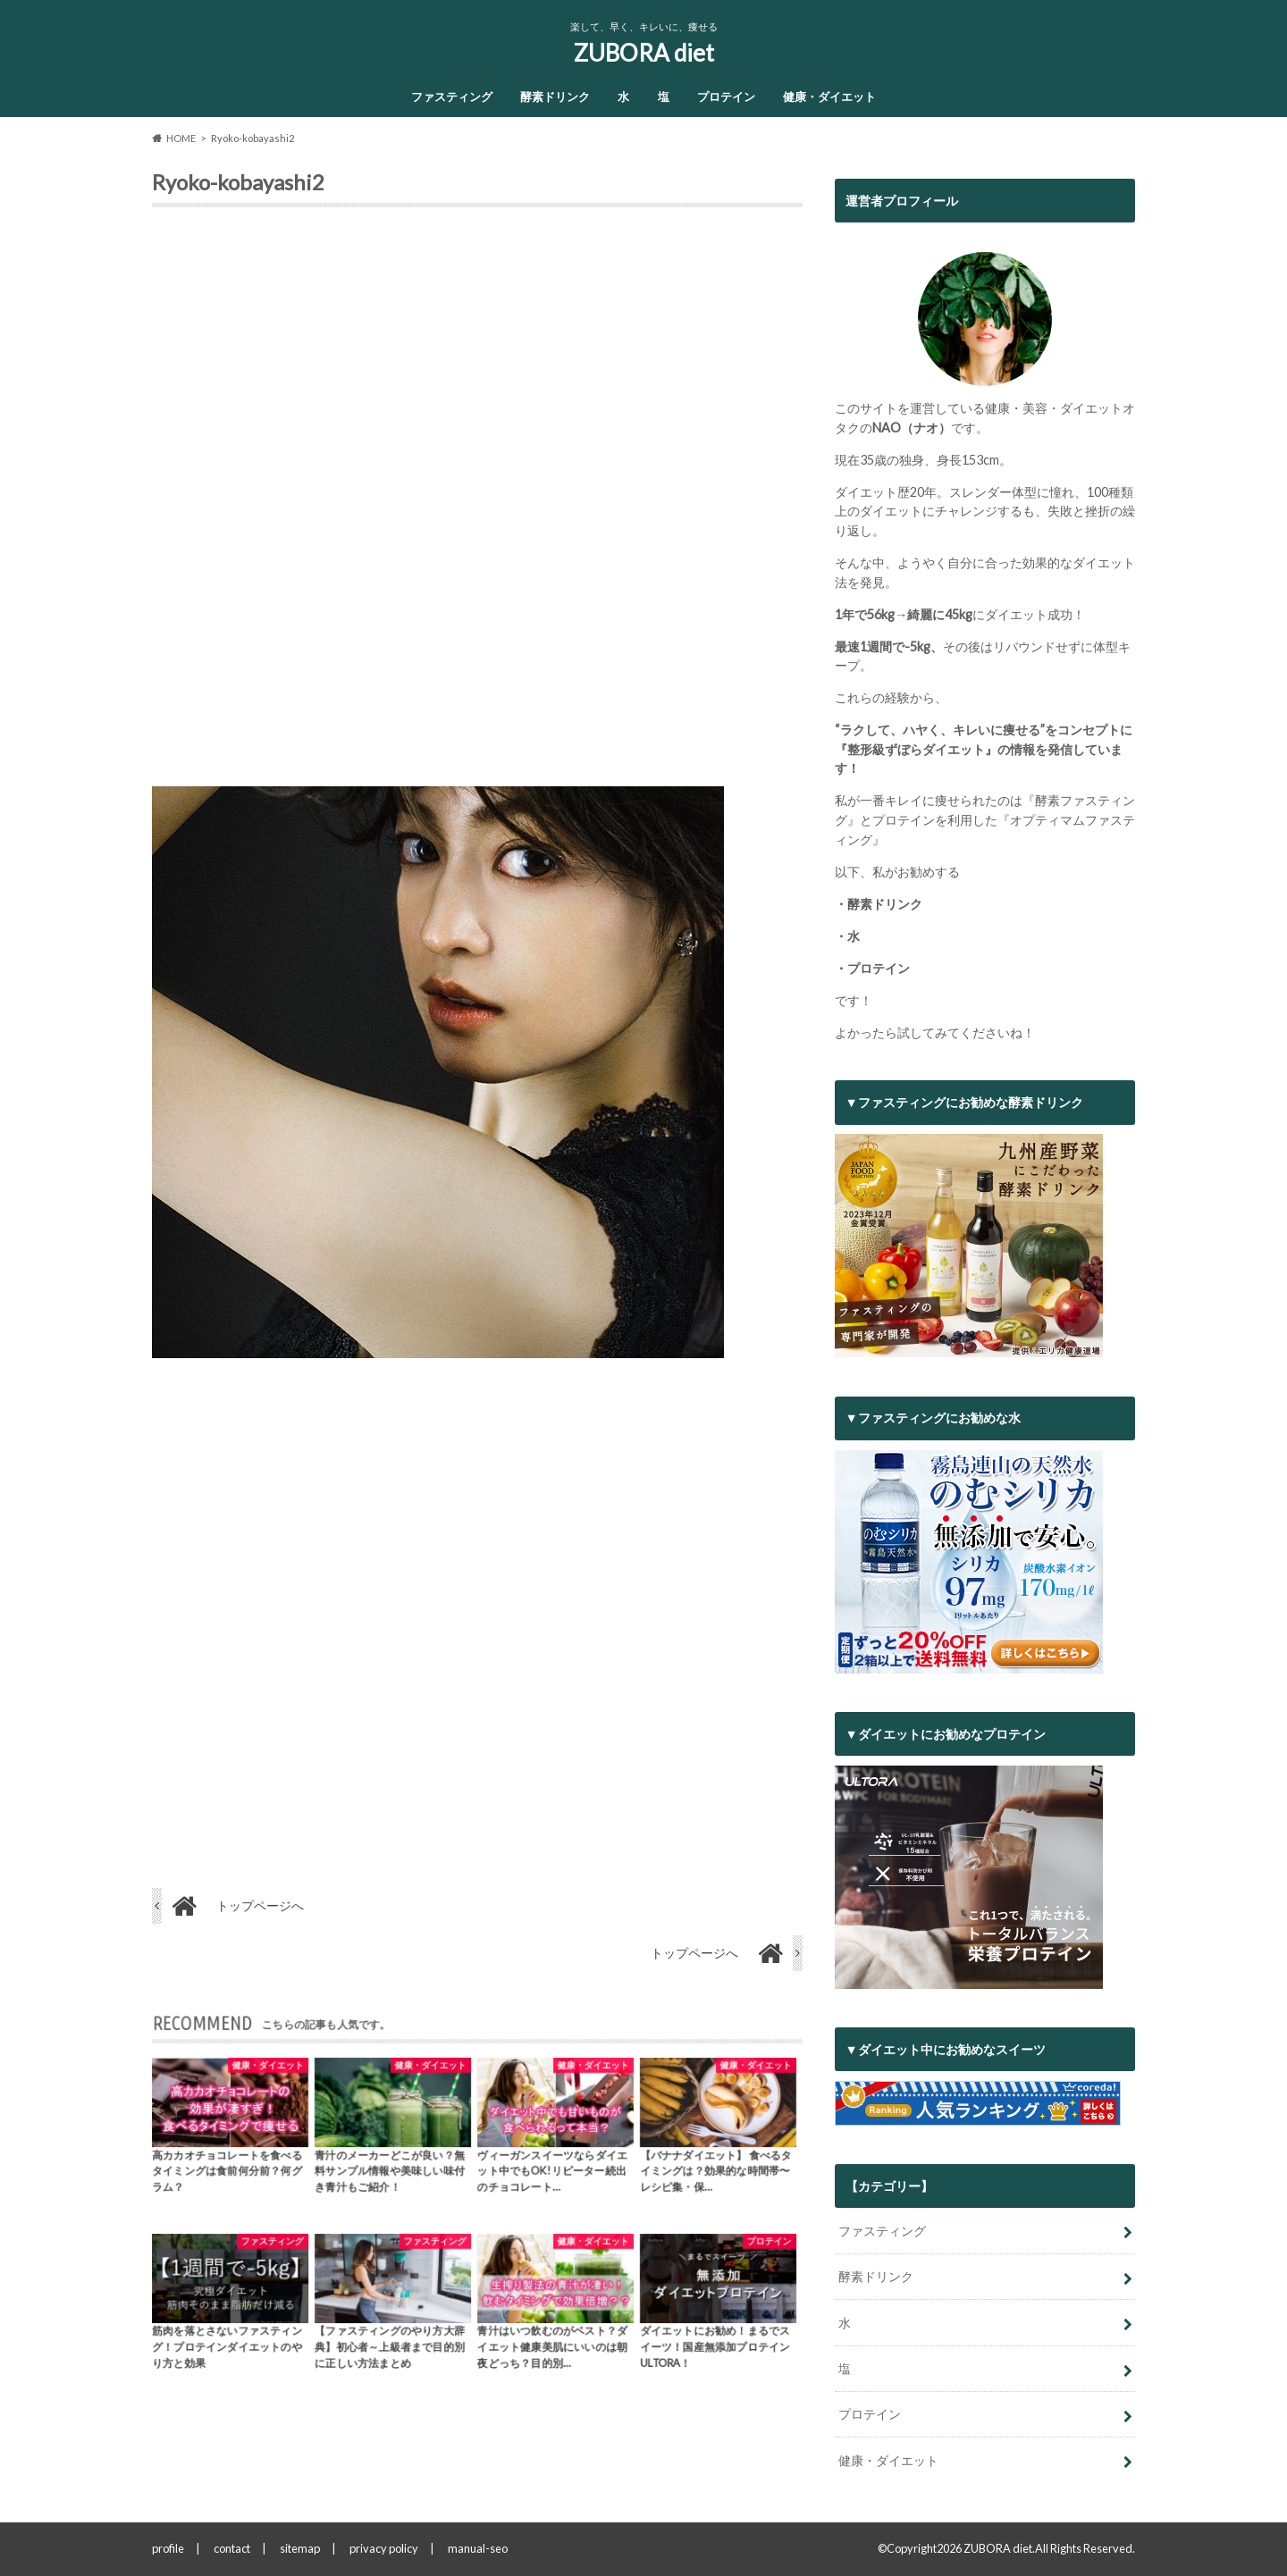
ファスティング (451, 96)
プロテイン (726, 96)
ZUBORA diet (644, 52)
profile (168, 2548)
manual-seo (478, 2548)
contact (232, 2548)
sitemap (300, 2548)
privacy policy (383, 2548)
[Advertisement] (477, 504)
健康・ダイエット (829, 96)
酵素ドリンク (555, 96)
